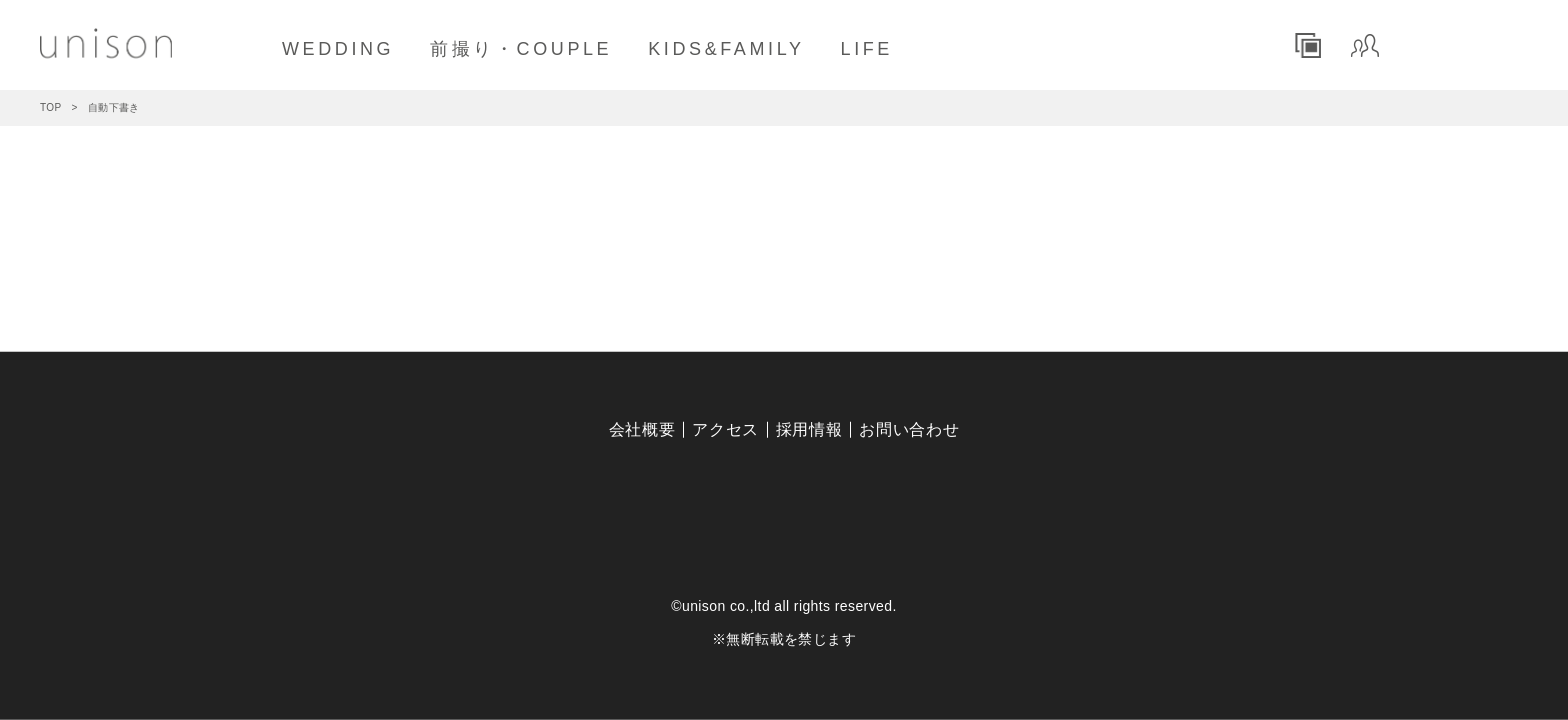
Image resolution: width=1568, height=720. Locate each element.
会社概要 (642, 429)
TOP (51, 107)
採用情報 (809, 429)
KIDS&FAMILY (726, 49)
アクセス (725, 429)
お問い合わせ (909, 429)
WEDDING (338, 49)
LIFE (867, 49)
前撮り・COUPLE (521, 49)
